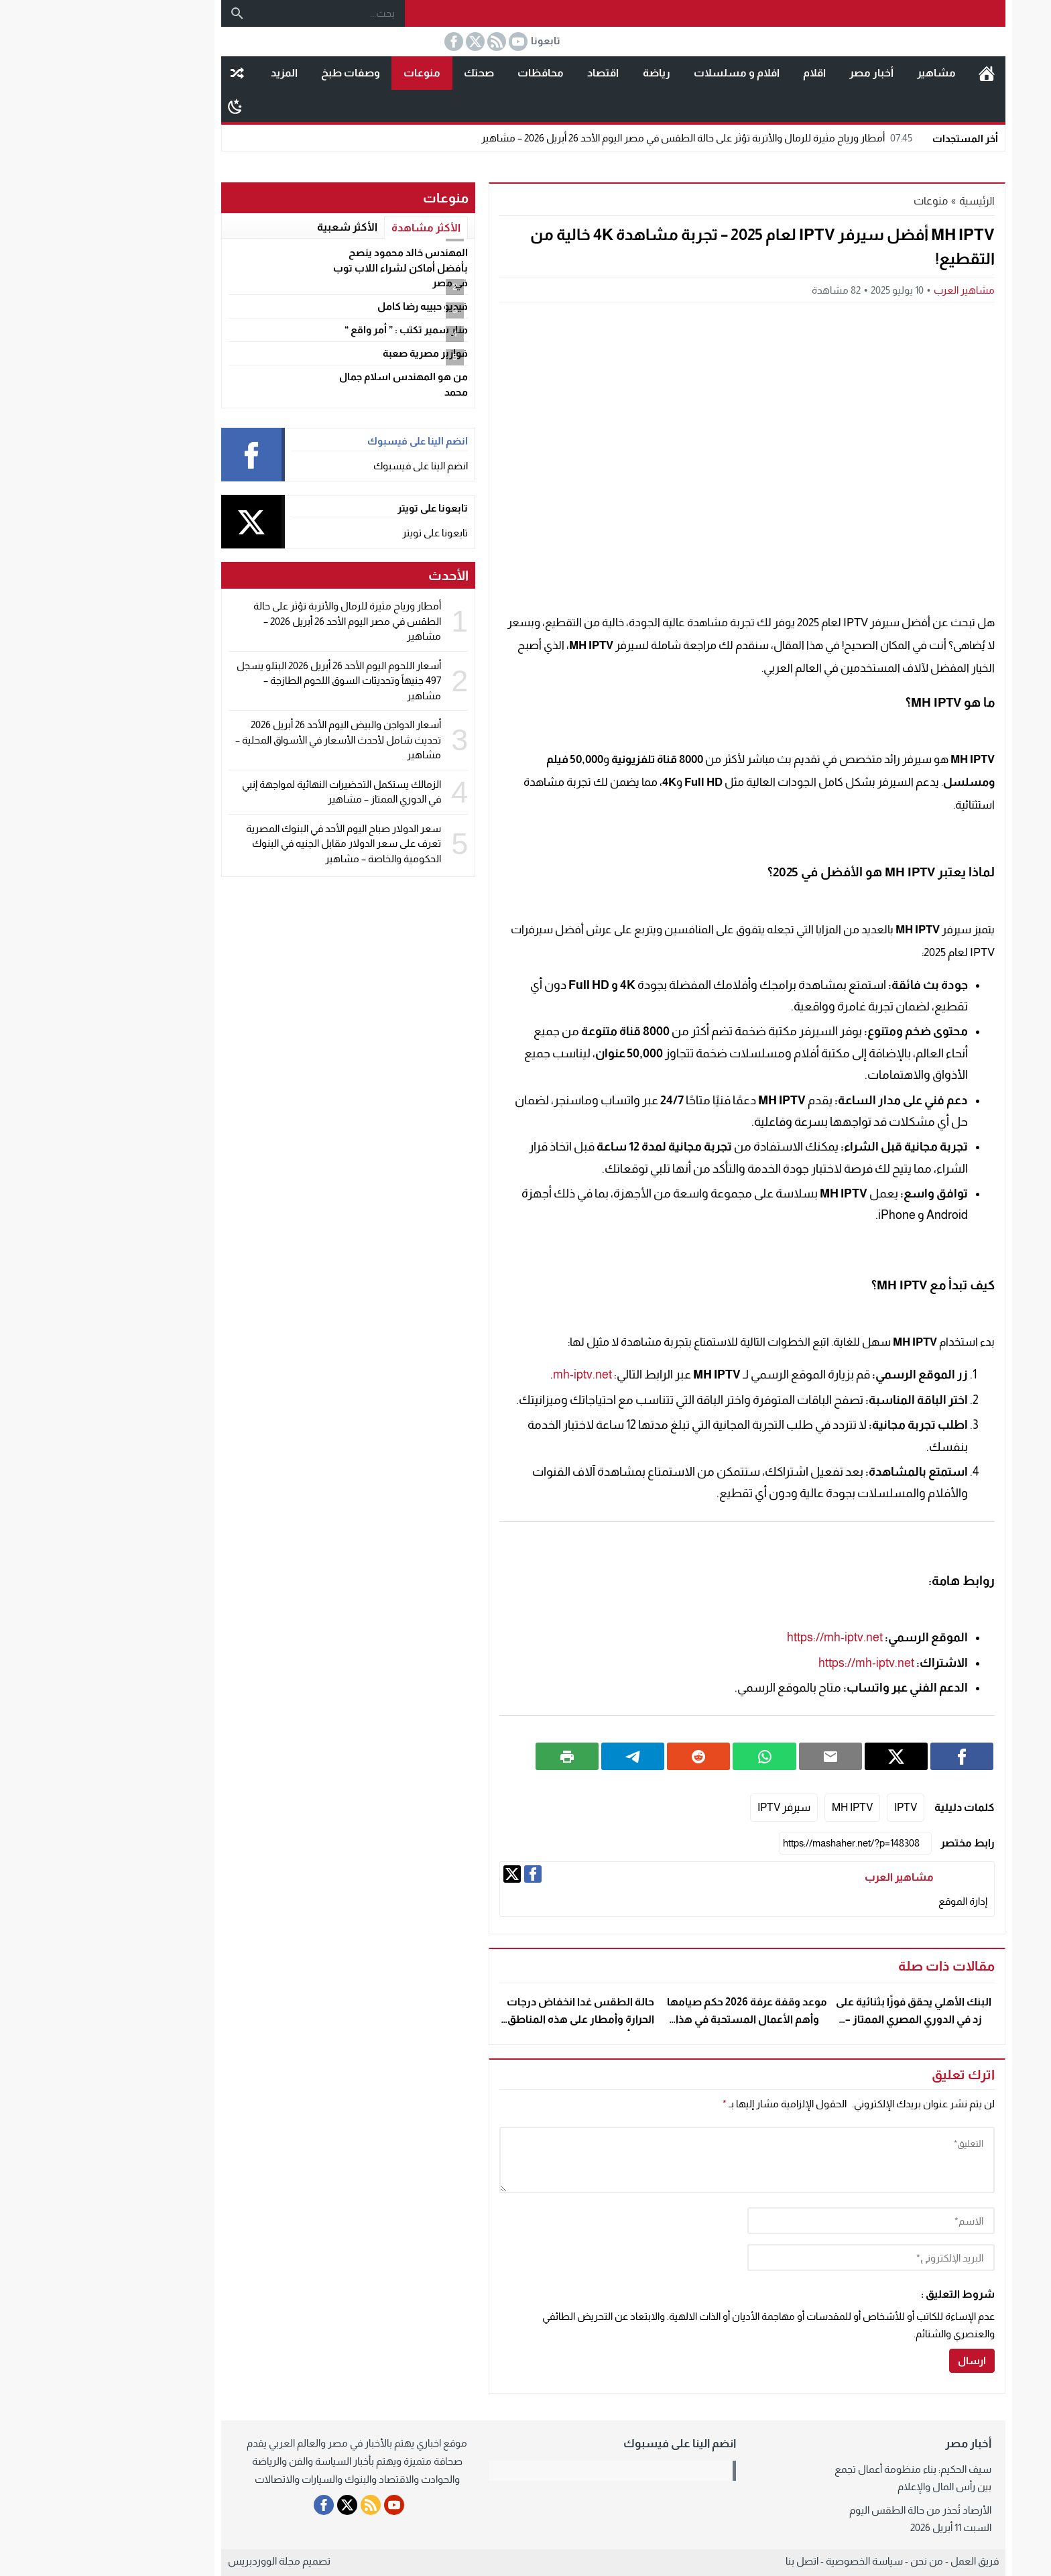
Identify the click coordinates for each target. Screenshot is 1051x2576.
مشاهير (848, 72)
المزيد (196, 72)
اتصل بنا (714, 2561)
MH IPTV (764, 1806)
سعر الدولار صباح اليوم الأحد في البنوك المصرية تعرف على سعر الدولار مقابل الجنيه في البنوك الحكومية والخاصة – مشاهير (255, 843)
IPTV (817, 1806)
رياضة (568, 72)
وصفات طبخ (262, 72)
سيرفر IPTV (696, 1806)
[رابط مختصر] (767, 1843)
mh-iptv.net (494, 1374)
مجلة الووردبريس (176, 2561)
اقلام (726, 72)
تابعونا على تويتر (347, 532)
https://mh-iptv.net (747, 1637)
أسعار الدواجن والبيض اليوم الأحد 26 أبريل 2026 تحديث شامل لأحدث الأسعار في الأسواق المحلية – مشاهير (250, 739)
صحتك (391, 72)
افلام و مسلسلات (649, 72)
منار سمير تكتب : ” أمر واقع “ (318, 329)
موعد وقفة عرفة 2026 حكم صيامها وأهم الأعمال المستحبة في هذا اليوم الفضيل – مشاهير (659, 2019)
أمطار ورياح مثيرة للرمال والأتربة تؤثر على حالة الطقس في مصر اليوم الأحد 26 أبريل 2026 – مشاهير (610, 137)
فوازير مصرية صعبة (337, 353)
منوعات (334, 72)
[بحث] (149, 13)
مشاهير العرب (876, 290)
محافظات (453, 72)
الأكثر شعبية (259, 227)
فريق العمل (887, 2561)
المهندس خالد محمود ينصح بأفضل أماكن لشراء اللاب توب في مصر (312, 267)
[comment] (659, 2159)
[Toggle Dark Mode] (147, 106)
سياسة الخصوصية (776, 2561)
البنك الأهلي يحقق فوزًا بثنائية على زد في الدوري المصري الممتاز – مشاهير (826, 2019)
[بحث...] (241, 13)
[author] (783, 2220)
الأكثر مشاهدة (338, 227)
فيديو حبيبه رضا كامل (335, 306)
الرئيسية (899, 73)
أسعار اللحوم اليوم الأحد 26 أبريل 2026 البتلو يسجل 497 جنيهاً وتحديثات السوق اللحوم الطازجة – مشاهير (251, 680)
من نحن (838, 2561)
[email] (783, 2257)
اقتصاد (515, 72)
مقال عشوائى (149, 73)
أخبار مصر (783, 72)
